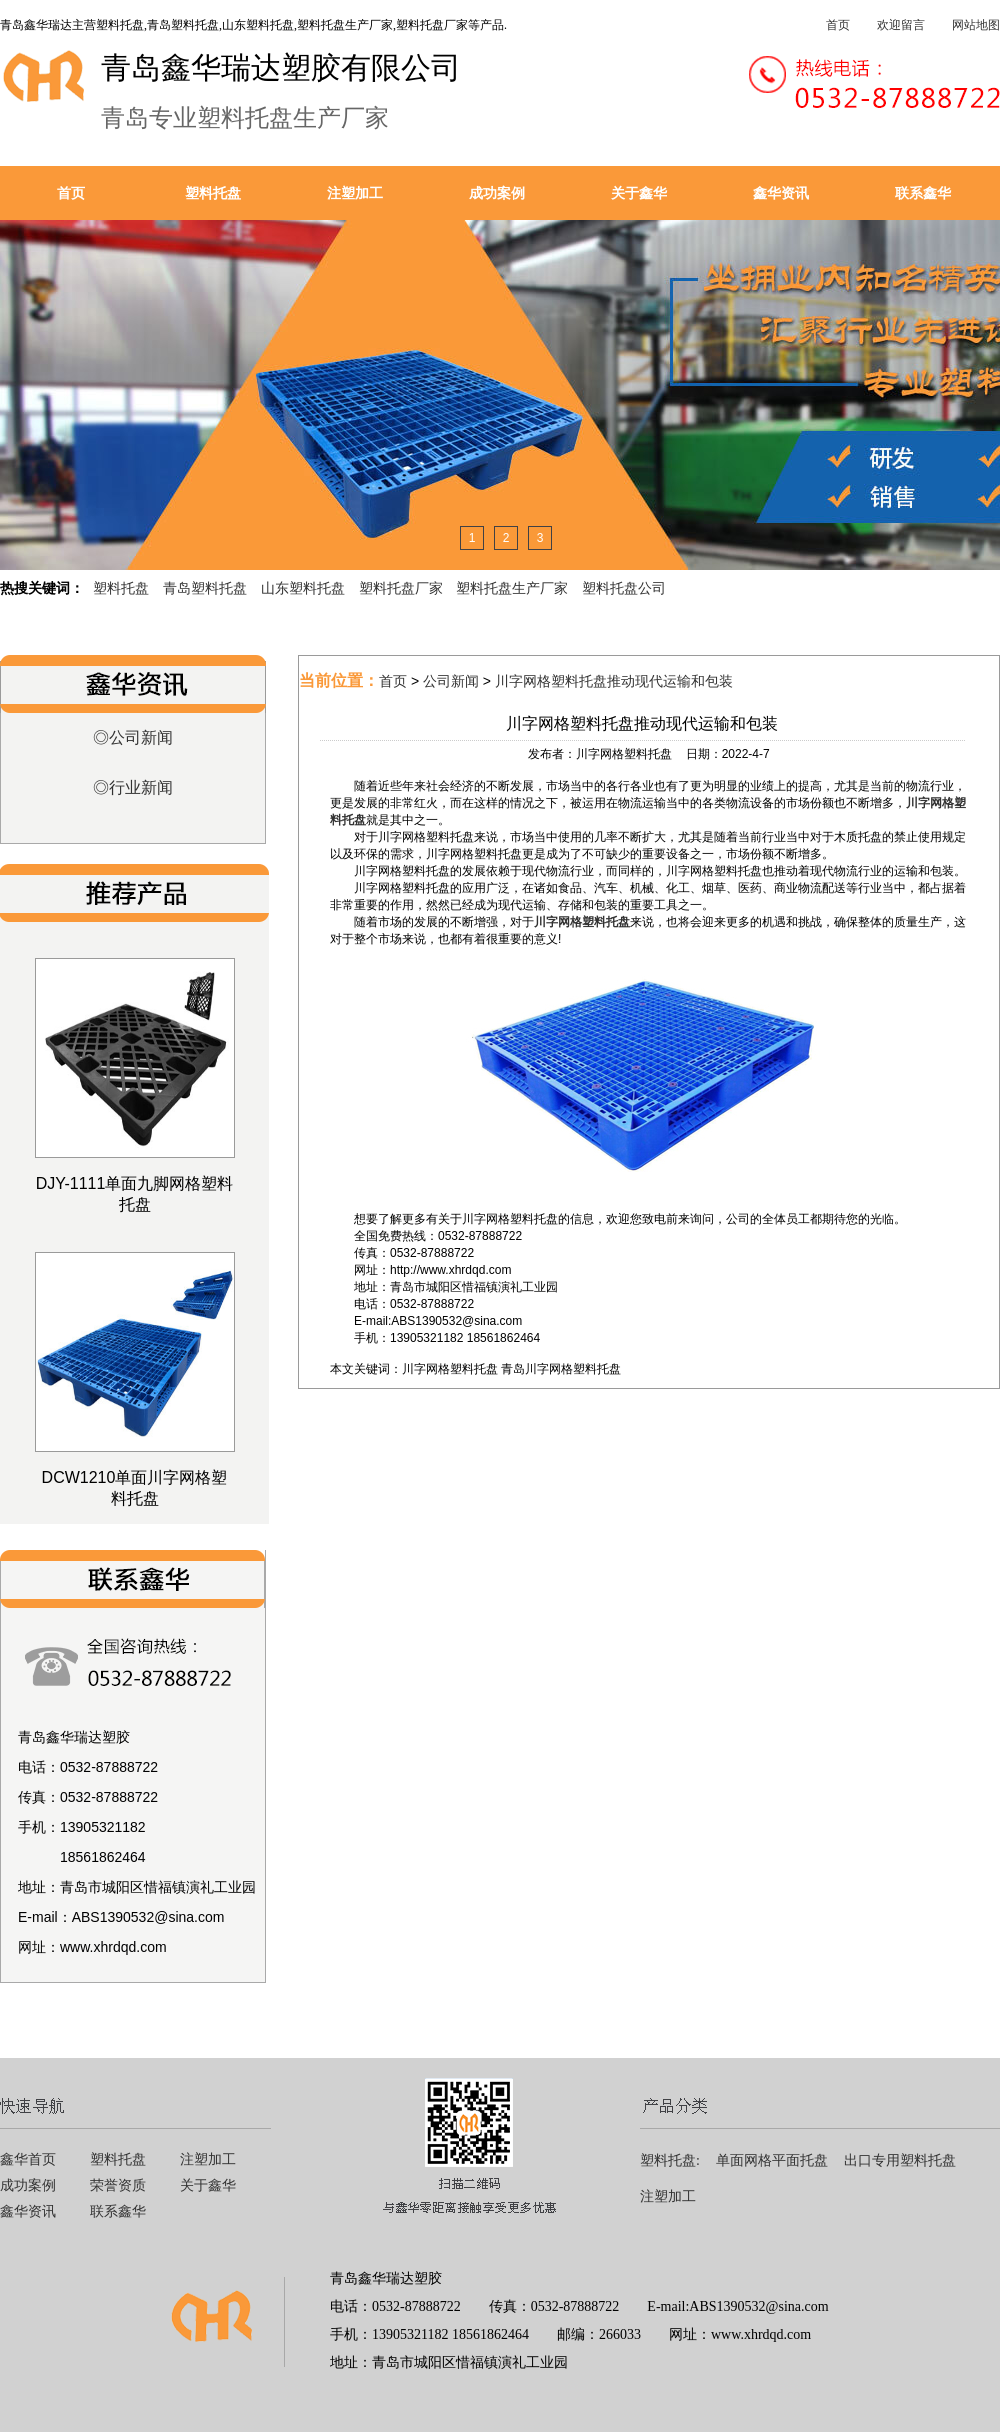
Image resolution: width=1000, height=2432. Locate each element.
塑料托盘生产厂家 (512, 588)
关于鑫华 (639, 193)
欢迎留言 (901, 25)
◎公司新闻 (133, 737)
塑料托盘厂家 (401, 588)
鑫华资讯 (781, 193)
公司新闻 (451, 681)
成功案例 (497, 193)
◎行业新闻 (133, 787)
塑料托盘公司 (624, 588)
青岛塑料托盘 (205, 588)
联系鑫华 (923, 193)
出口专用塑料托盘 (900, 2160)
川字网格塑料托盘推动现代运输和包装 (614, 681)
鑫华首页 (28, 2159)
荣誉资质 (118, 2185)
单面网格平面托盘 (772, 2160)
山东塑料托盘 (303, 588)
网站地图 (976, 25)
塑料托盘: (670, 2160)
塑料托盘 (213, 193)
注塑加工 (355, 193)
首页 (838, 25)
